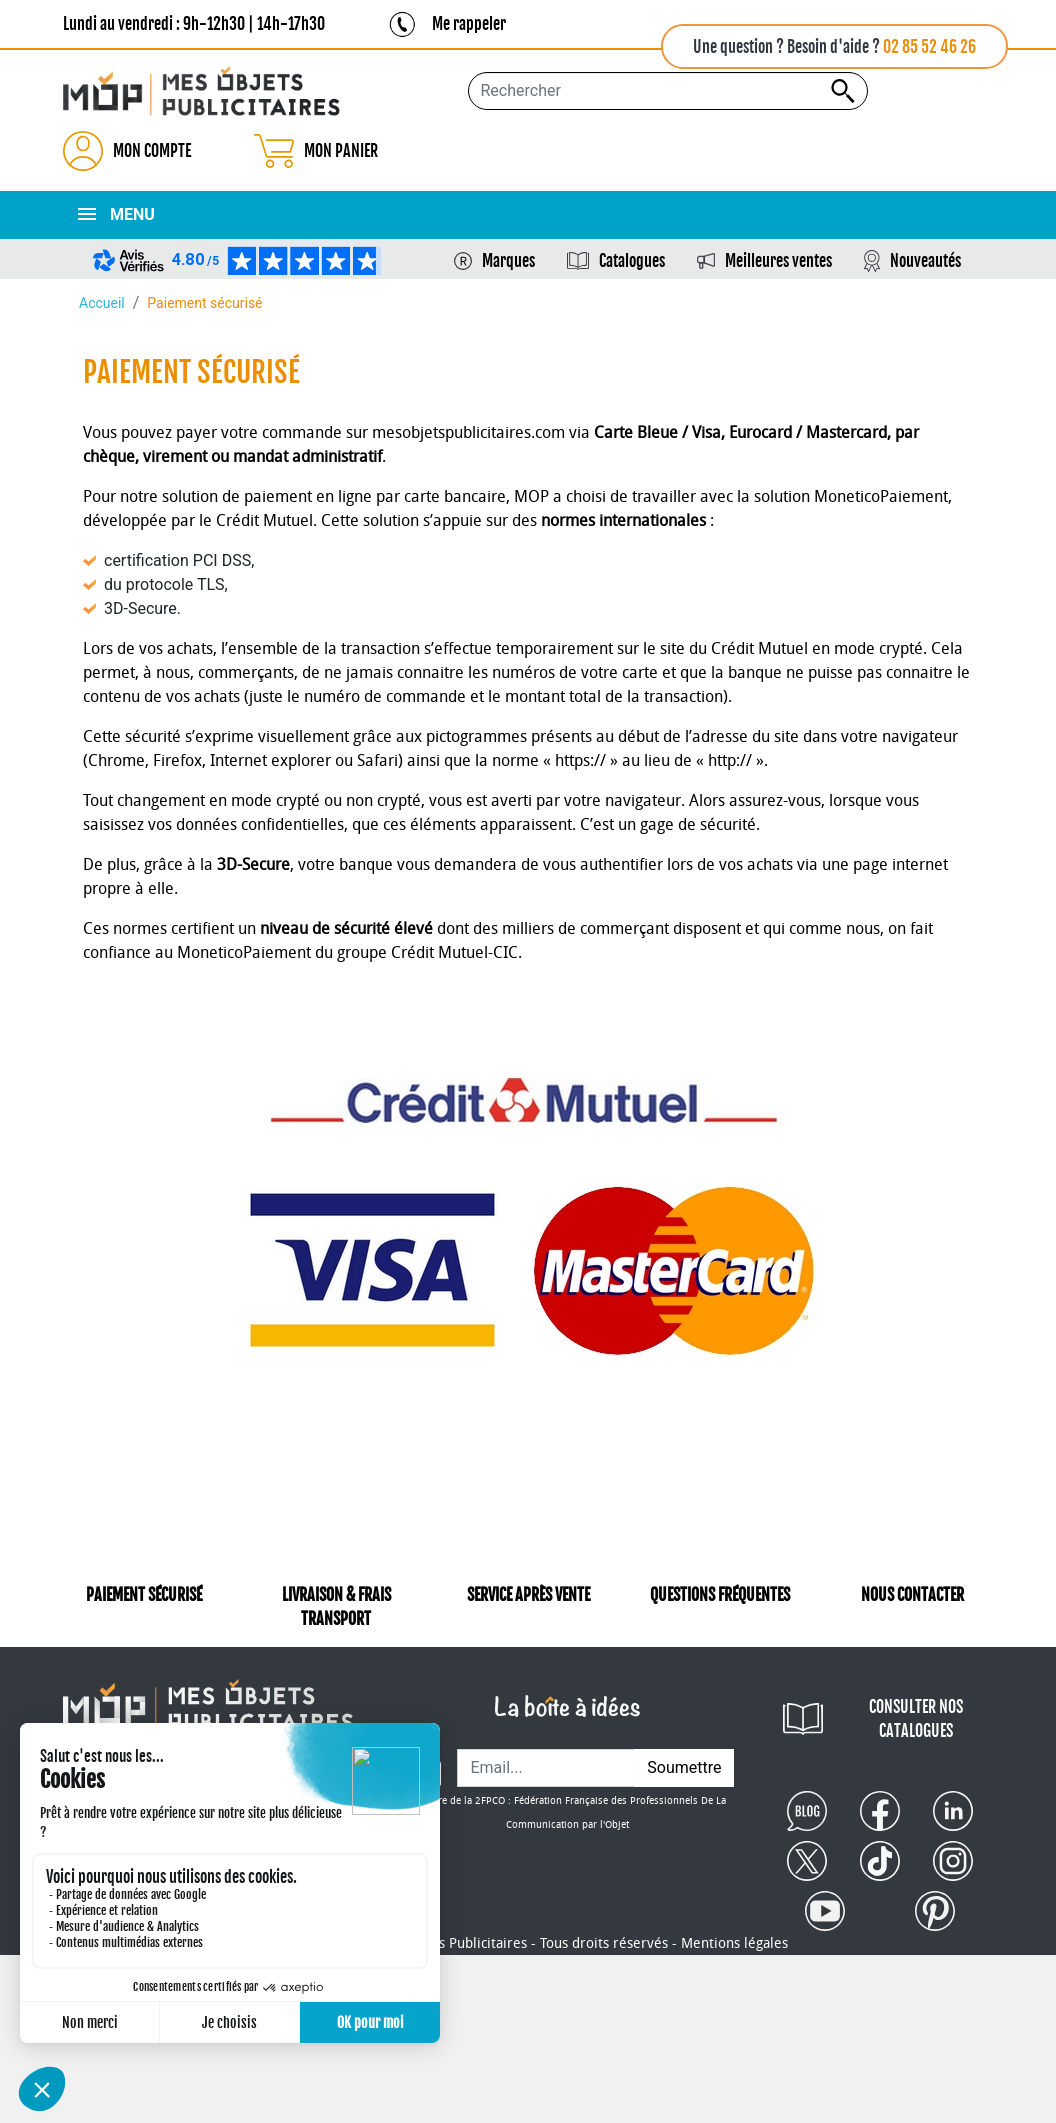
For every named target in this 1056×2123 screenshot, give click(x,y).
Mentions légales (734, 1943)
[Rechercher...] (668, 91)
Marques (508, 261)
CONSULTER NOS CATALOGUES (916, 1719)
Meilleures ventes (778, 261)
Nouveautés (925, 261)
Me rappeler (469, 24)
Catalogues (632, 261)
